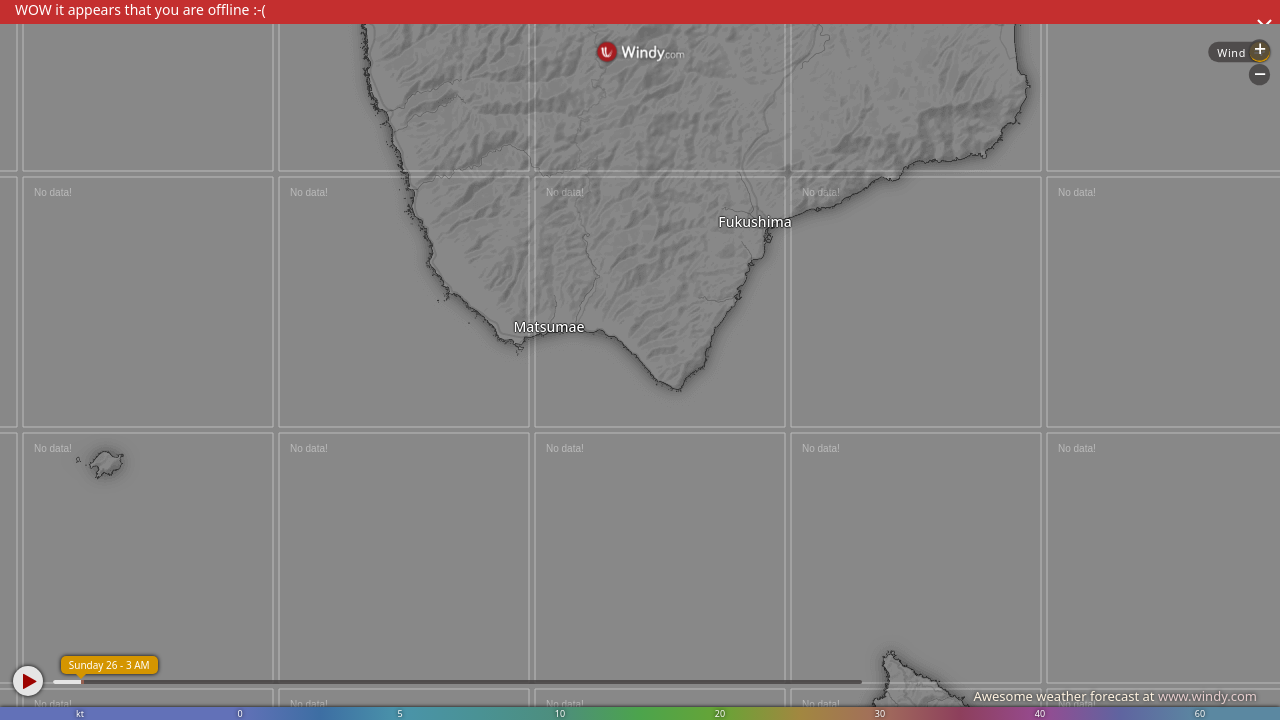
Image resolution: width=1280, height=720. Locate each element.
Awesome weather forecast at (1115, 696)
